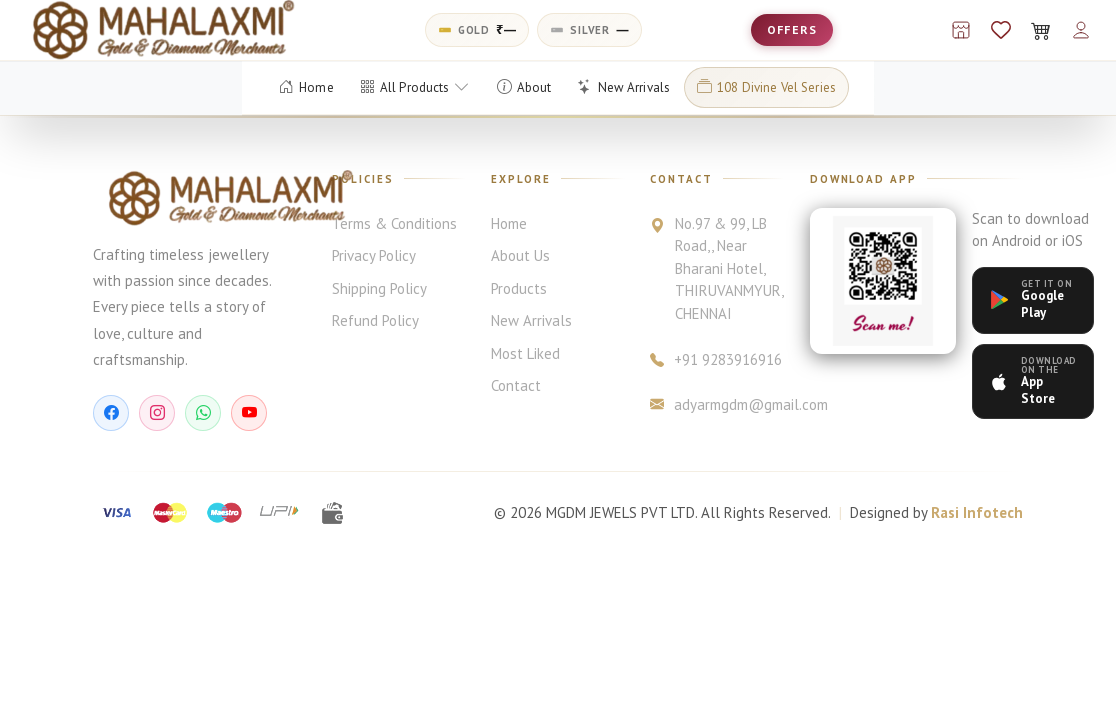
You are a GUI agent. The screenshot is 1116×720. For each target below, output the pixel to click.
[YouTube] (249, 413)
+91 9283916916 (716, 360)
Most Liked (525, 353)
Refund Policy (375, 320)
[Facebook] (111, 413)
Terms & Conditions (394, 223)
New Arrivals (531, 320)
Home (509, 223)
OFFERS (792, 29)
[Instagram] (157, 413)
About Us (520, 255)
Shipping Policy (379, 288)
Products (519, 288)
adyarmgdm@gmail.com (717, 405)
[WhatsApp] (203, 413)
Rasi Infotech (977, 512)
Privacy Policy (374, 255)
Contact (516, 385)
